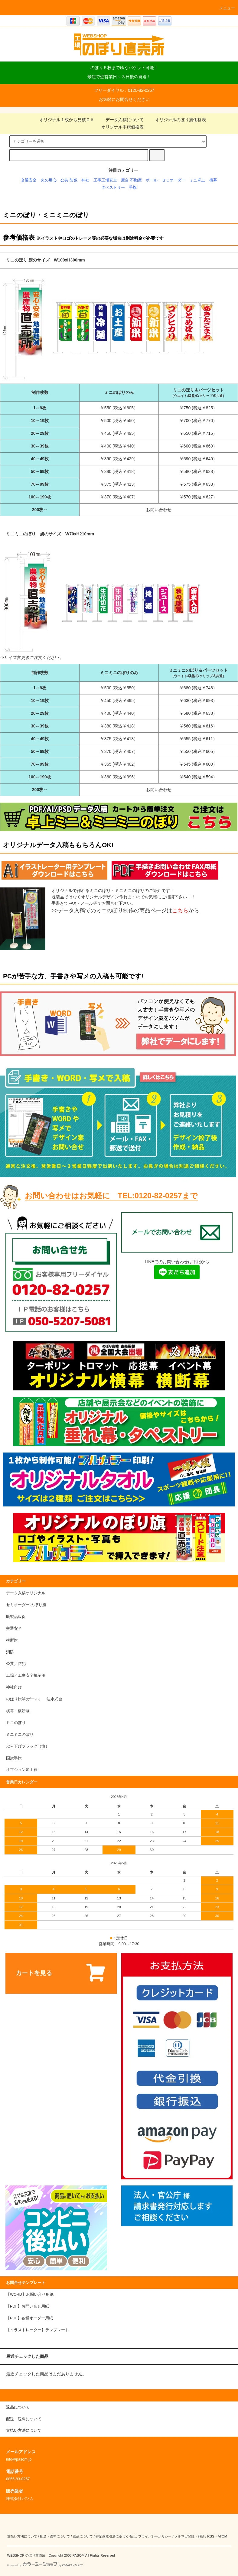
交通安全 (29, 180)
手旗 (133, 187)
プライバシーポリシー (154, 2536)
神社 (85, 180)
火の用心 (49, 180)
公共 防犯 (68, 180)
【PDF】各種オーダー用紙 (29, 2318)
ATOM (222, 2536)
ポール (152, 180)
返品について (83, 2536)
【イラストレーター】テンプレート (37, 2330)
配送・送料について (55, 2536)
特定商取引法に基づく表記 (115, 2536)
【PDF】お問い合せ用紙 (27, 2306)
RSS (210, 2536)
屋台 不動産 (131, 180)
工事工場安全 (105, 180)
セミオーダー (173, 180)
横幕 (213, 180)
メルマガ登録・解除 (189, 2536)
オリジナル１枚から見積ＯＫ (63, 119)
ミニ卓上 (197, 180)
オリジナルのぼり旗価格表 (177, 119)
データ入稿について (121, 119)
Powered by (45, 2565)
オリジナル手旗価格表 (119, 127)
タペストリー (113, 187)
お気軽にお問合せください (124, 99)
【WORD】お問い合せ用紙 (30, 2294)
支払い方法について (22, 2536)
